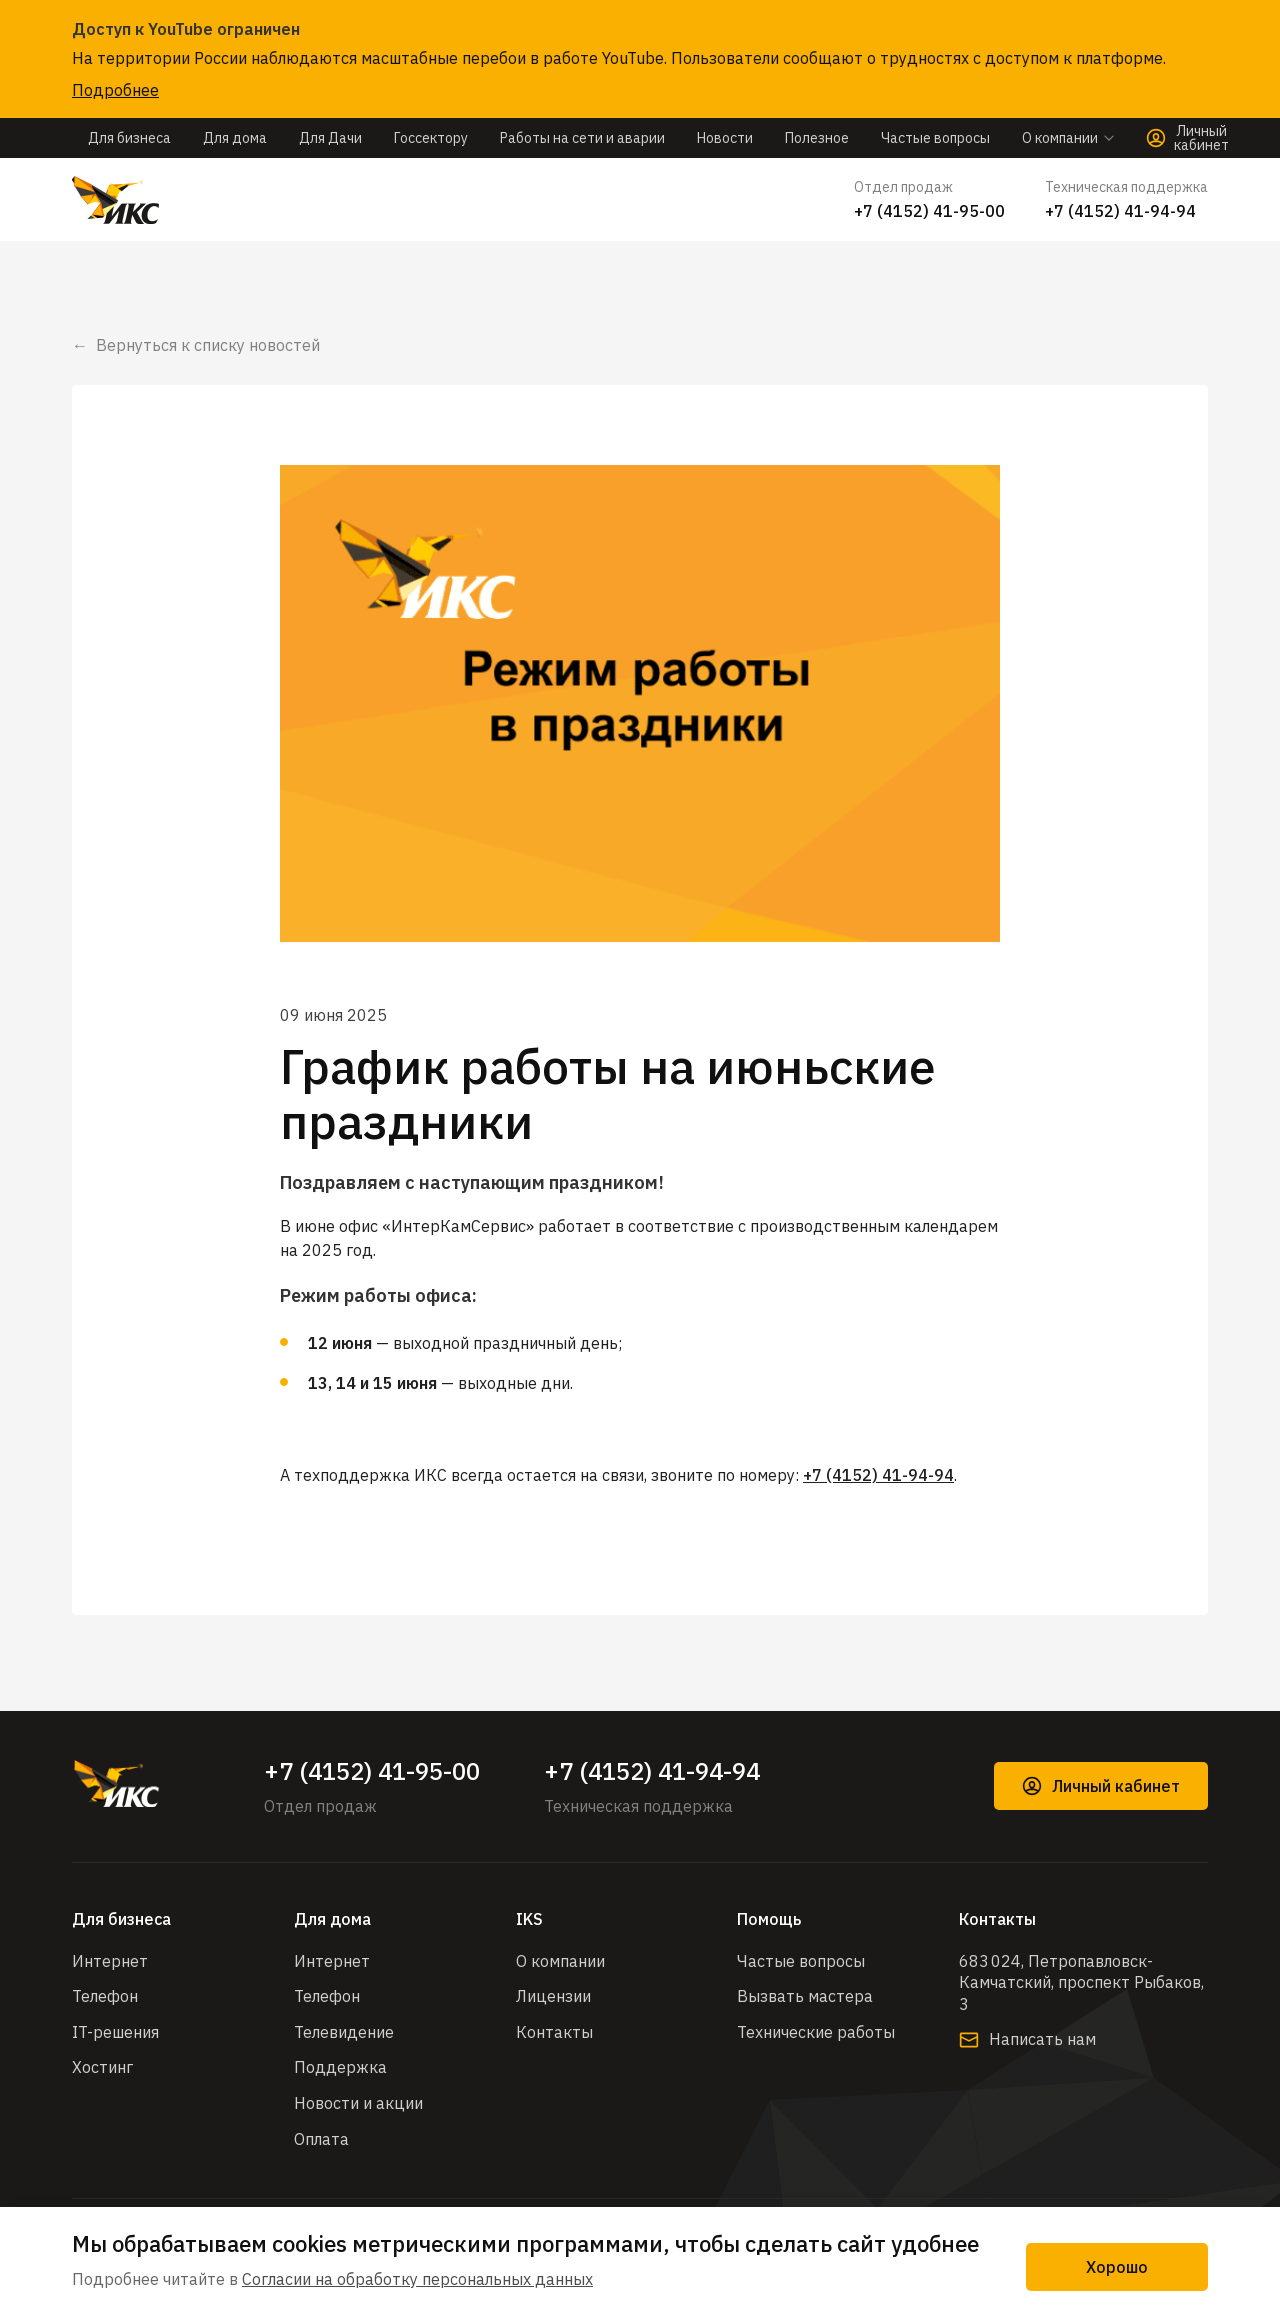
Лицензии (553, 1996)
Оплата (321, 2139)
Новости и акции (358, 2103)
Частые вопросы (935, 138)
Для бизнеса (129, 138)
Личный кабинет (1101, 1786)
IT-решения (115, 2032)
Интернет (110, 1961)
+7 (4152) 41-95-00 (929, 211)
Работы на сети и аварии (582, 138)
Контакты (554, 2032)
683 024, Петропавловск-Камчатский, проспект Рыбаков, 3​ (1081, 1982)
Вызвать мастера (805, 1996)
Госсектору (431, 138)
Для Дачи (330, 138)
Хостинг (102, 2067)
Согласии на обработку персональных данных (417, 2279)
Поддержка (340, 2067)
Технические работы (816, 2032)
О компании (560, 1961)
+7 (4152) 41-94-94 (1120, 211)
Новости (725, 138)
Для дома (235, 138)
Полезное (817, 138)
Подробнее (115, 90)
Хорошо (1117, 2267)
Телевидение (344, 2032)
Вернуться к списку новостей (208, 345)
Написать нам (1027, 2039)
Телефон (105, 1996)
